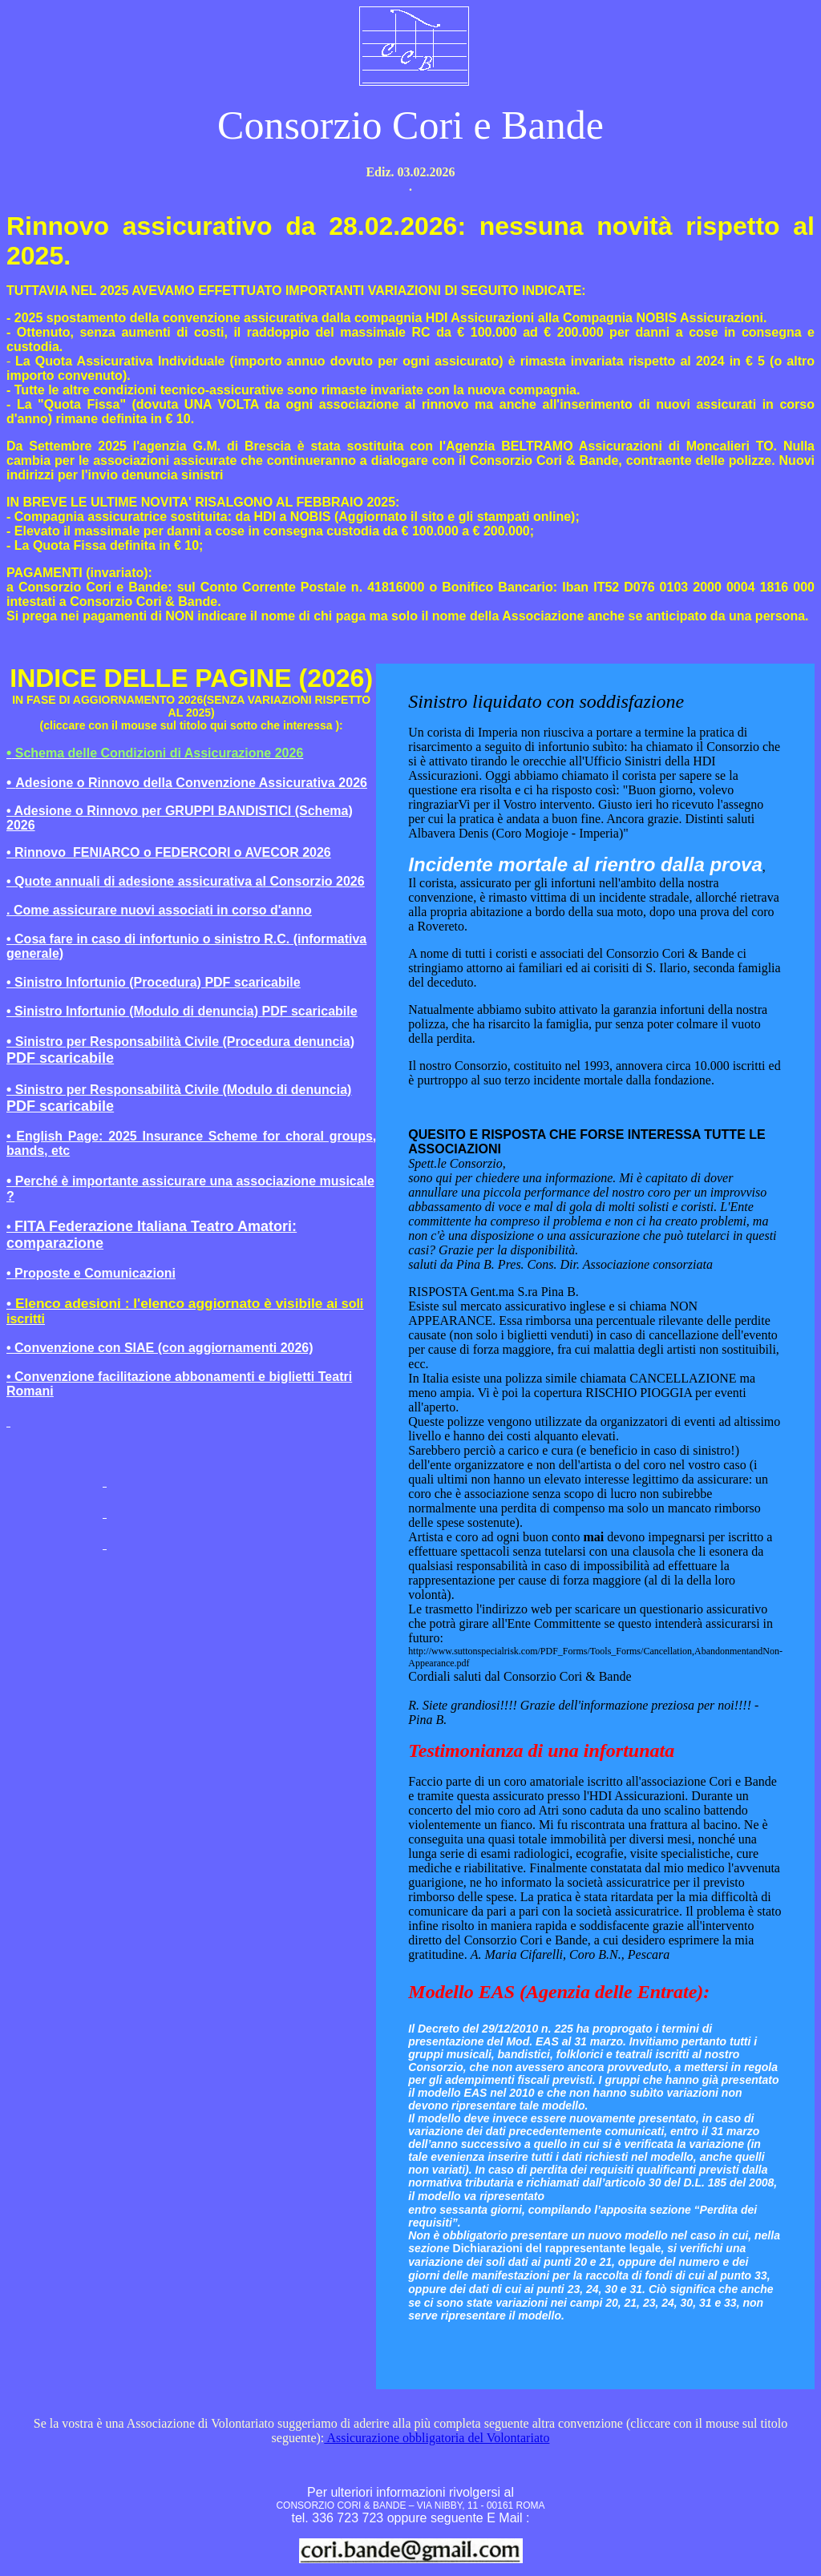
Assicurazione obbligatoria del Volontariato (436, 2438)
